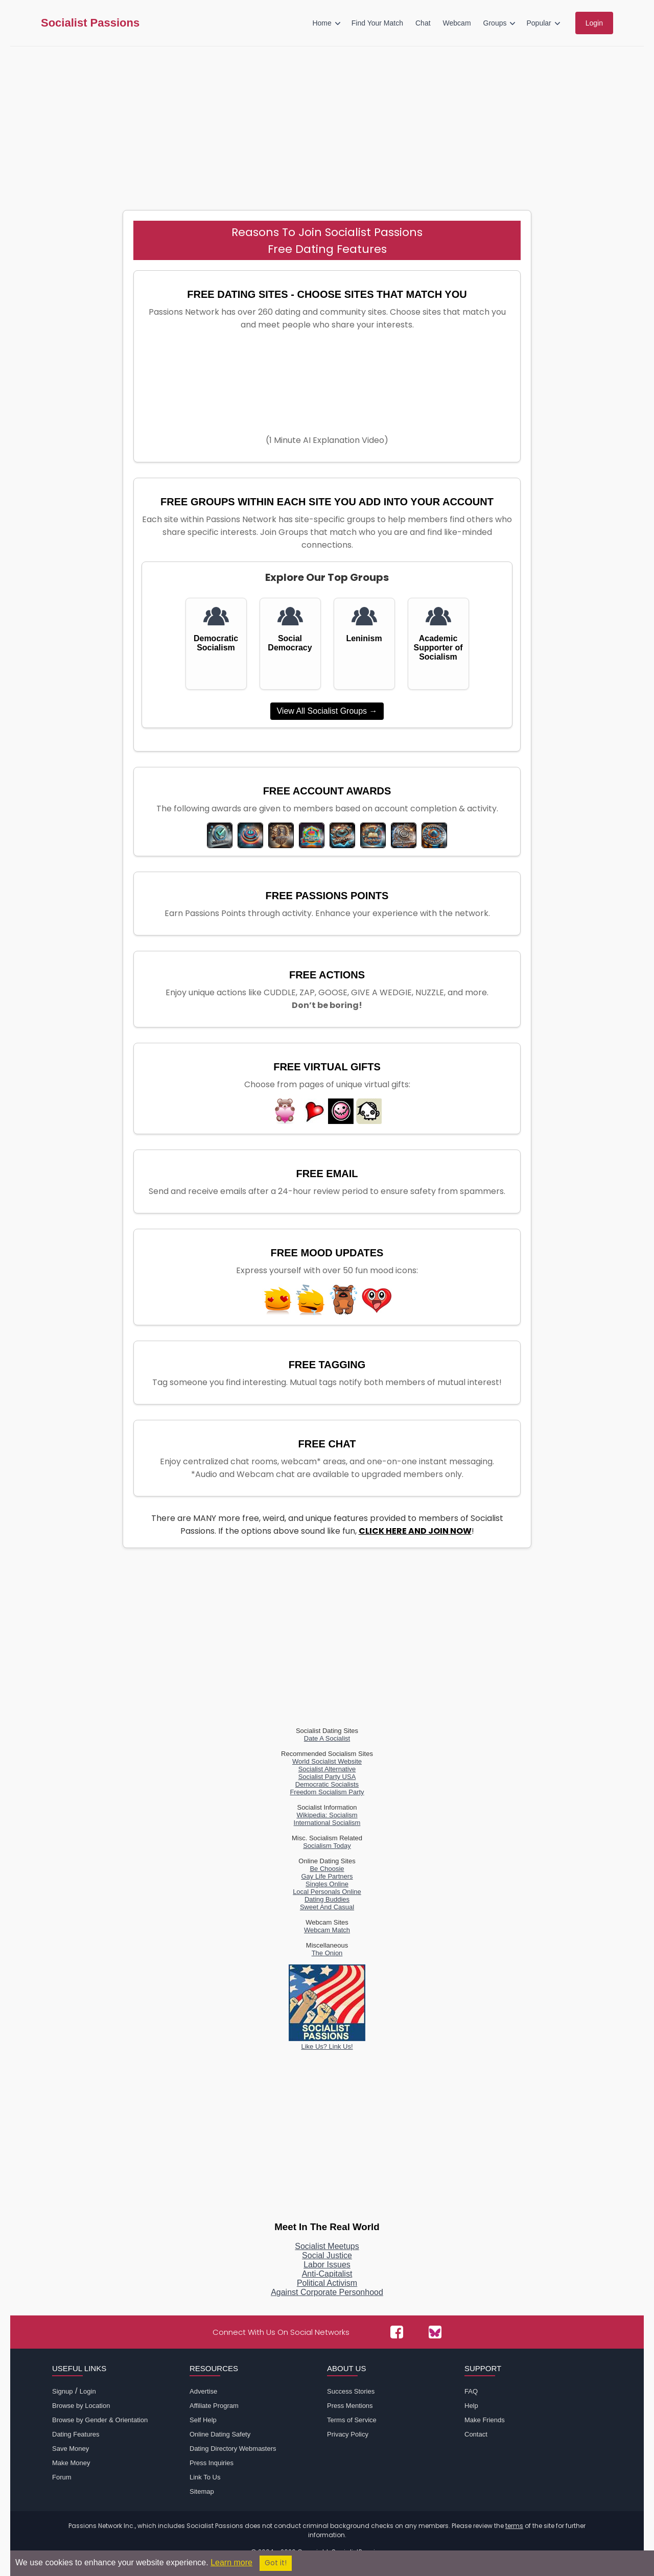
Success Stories (351, 2391)
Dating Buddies (327, 1899)
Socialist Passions (90, 23)
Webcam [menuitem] (457, 23)
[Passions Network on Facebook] (396, 2332)
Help (471, 2405)
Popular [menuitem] (538, 23)
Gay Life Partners (327, 1876)
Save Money (70, 2448)
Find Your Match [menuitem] (377, 23)
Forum (62, 2477)
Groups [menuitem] (495, 23)
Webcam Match (327, 1930)
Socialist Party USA (327, 1777)
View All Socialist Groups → (326, 711)
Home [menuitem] (321, 23)
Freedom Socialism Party (327, 1792)
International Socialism (327, 1822)
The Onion (327, 1953)
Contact (475, 2434)
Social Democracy (290, 643)
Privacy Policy (347, 2434)
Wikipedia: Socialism (326, 1815)
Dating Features (76, 2434)
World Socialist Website (327, 1761)
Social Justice (327, 2255)
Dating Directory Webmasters (233, 2448)
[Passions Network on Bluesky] (435, 2332)
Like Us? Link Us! (327, 2042)
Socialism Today (327, 1845)
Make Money (71, 2463)
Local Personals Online (327, 1891)
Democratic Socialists (327, 1784)
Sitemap (202, 2491)
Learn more (231, 2562)
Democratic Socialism (216, 643)
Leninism (364, 638)
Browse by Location (81, 2405)
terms (514, 2525)
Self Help (203, 2420)
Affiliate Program (214, 2405)
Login (88, 2391)
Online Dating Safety (220, 2434)
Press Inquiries (211, 2463)
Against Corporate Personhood (327, 2292)
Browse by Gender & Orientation (100, 2420)
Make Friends (484, 2420)
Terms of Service (352, 2420)
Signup (62, 2391)
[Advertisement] (327, 123)
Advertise (203, 2391)
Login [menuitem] (594, 23)
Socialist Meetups (327, 2246)
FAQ (471, 2391)
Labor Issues (327, 2264)
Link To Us (205, 2477)
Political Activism (327, 2283)
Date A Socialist (327, 1738)
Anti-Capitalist (327, 2273)
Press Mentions (350, 2405)
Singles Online (327, 1884)
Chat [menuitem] (423, 23)
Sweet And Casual (327, 1907)
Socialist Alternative (327, 1769)
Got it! (276, 2563)
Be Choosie (327, 1868)
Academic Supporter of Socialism (438, 647)
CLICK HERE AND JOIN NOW (415, 1531)
